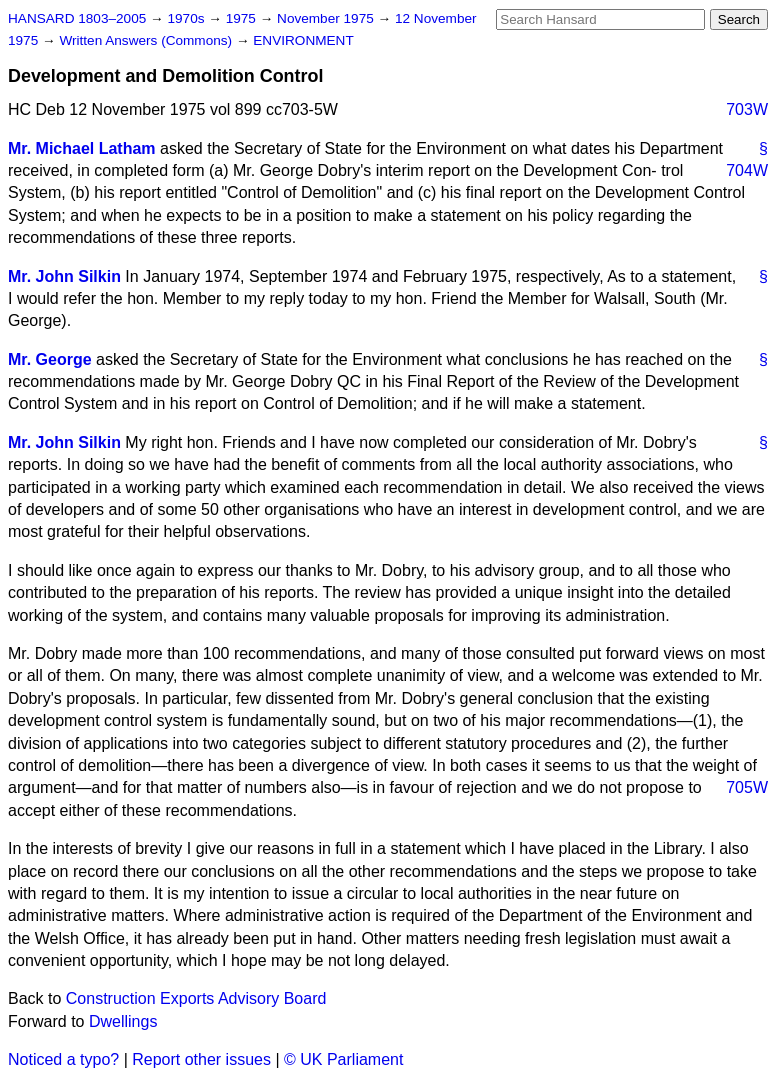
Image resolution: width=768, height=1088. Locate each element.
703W (747, 109)
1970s (187, 18)
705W (747, 787)
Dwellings (123, 1021)
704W (747, 170)
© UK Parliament (343, 1059)
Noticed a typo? (63, 1059)
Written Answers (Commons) (147, 40)
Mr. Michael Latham (82, 148)
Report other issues (201, 1059)
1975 (243, 18)
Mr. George (50, 359)
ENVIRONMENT (303, 40)
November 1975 (327, 18)
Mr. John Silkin (64, 276)
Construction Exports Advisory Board (196, 998)
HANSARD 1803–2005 (77, 18)
